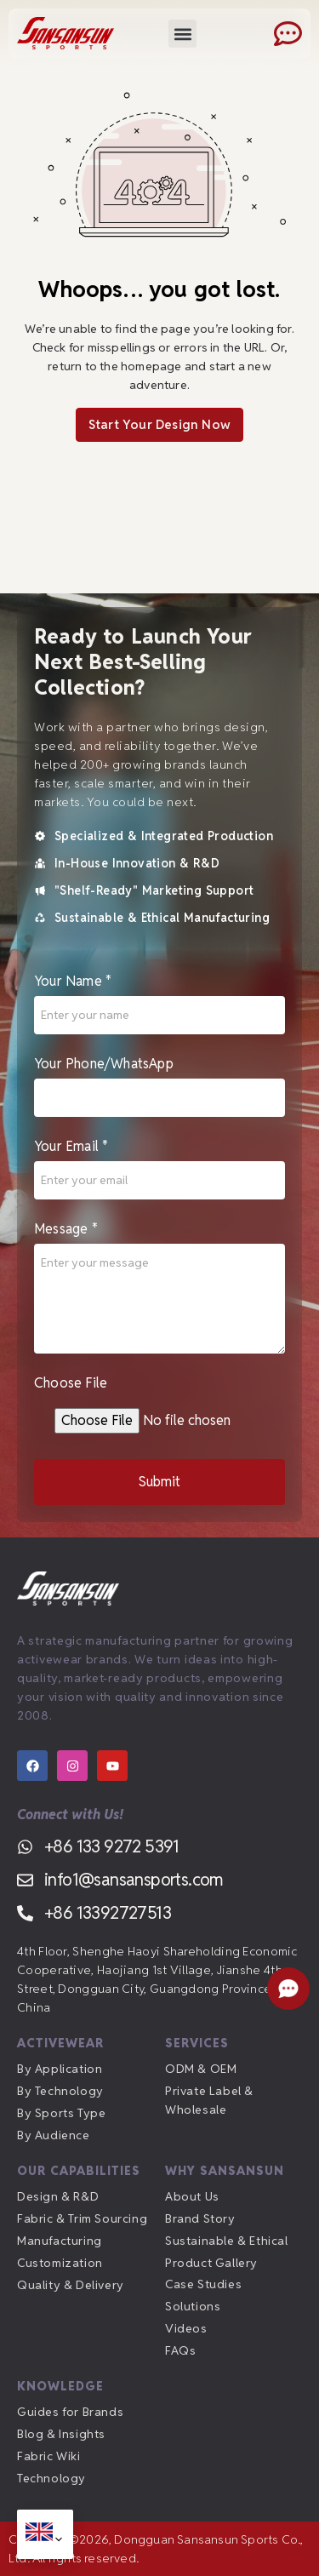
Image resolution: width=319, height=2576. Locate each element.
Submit (159, 1487)
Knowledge (60, 2386)
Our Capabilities (78, 2170)
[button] (182, 34)
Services (197, 2043)
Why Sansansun (224, 2170)
